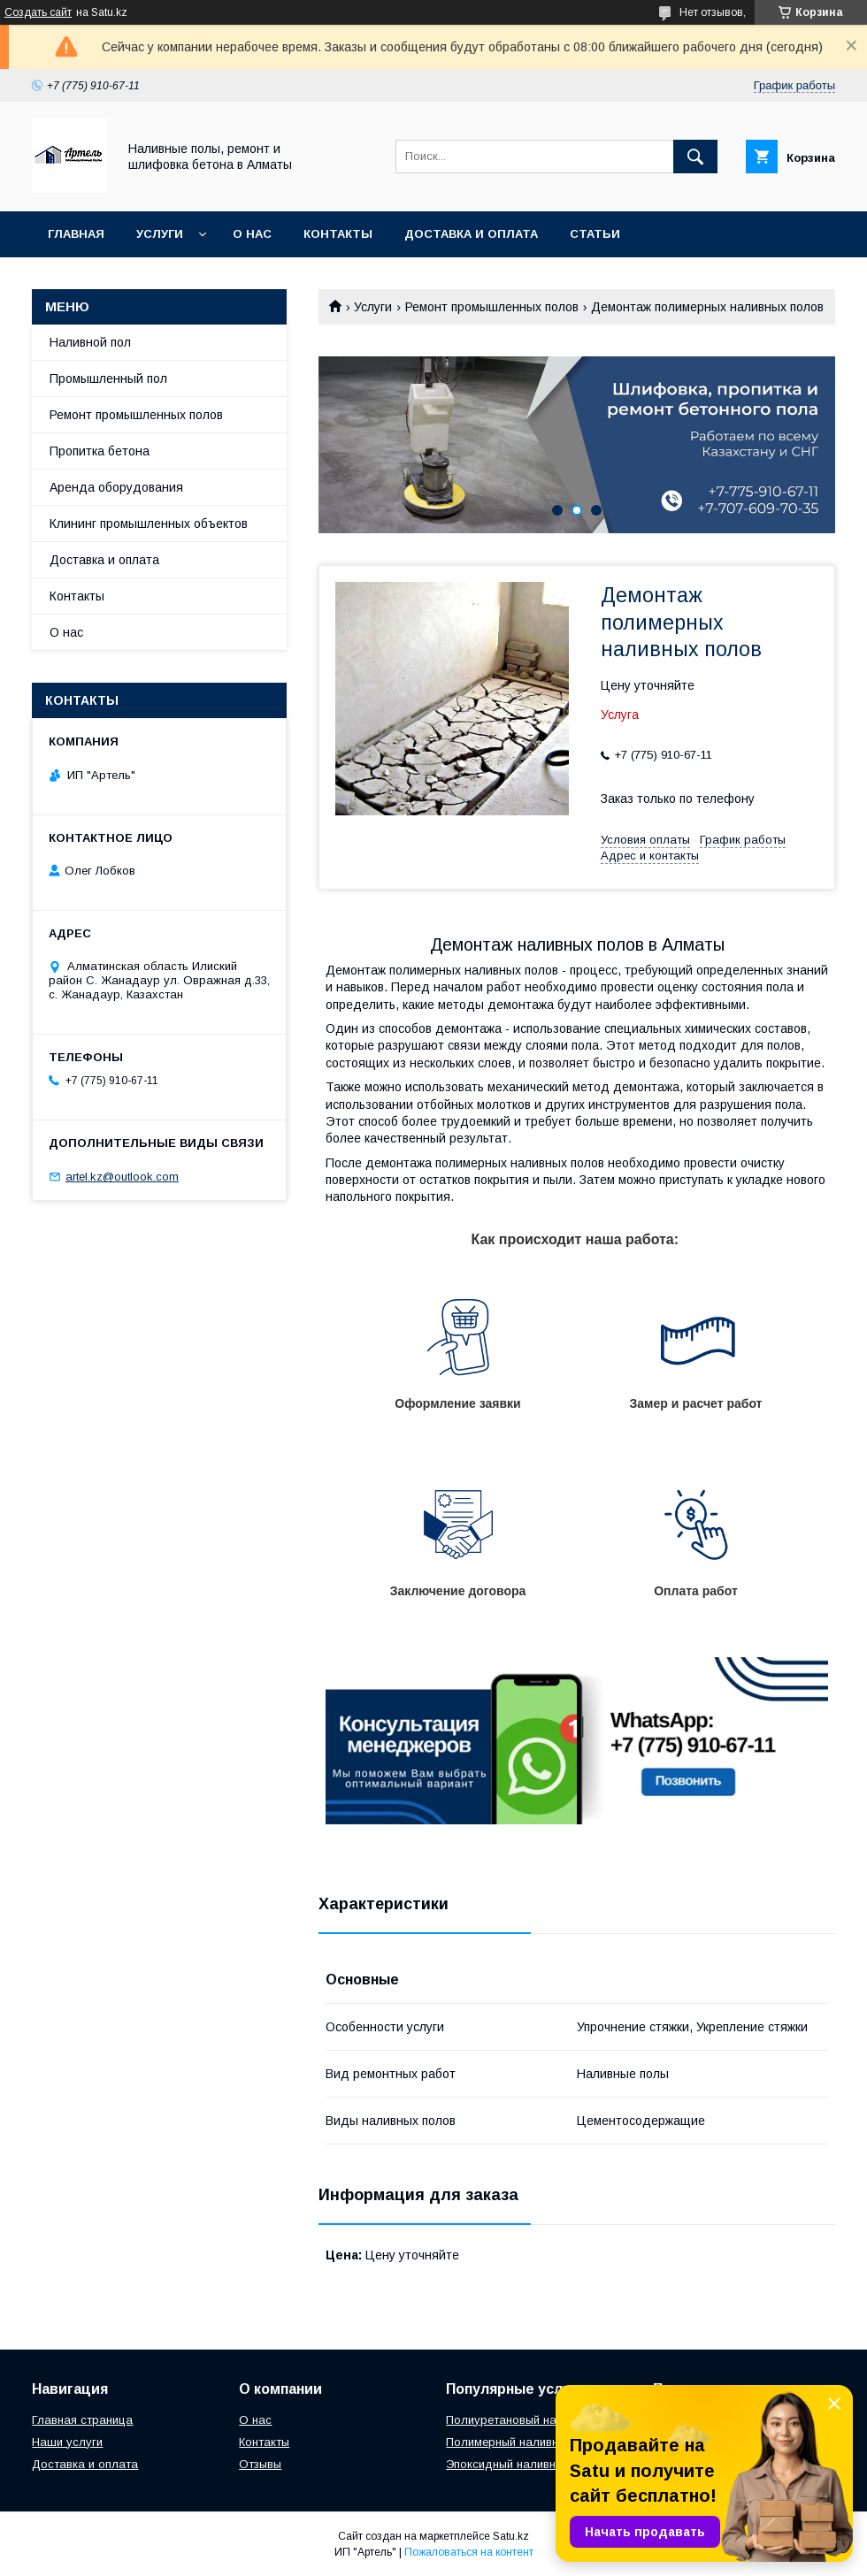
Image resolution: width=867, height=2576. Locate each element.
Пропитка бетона (100, 451)
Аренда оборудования (116, 487)
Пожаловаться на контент (468, 2552)
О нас (252, 234)
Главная (76, 234)
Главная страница (82, 2420)
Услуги (159, 234)
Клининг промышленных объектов (149, 523)
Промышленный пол (108, 378)
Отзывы (260, 2464)
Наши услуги (67, 2442)
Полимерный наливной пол (520, 2442)
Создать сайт (38, 12)
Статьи (595, 234)
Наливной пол (90, 342)
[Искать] (695, 156)
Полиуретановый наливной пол (532, 2420)
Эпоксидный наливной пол (519, 2464)
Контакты (337, 234)
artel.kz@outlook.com (122, 1176)
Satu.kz (511, 2536)
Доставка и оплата (471, 234)
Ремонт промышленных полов (492, 307)
